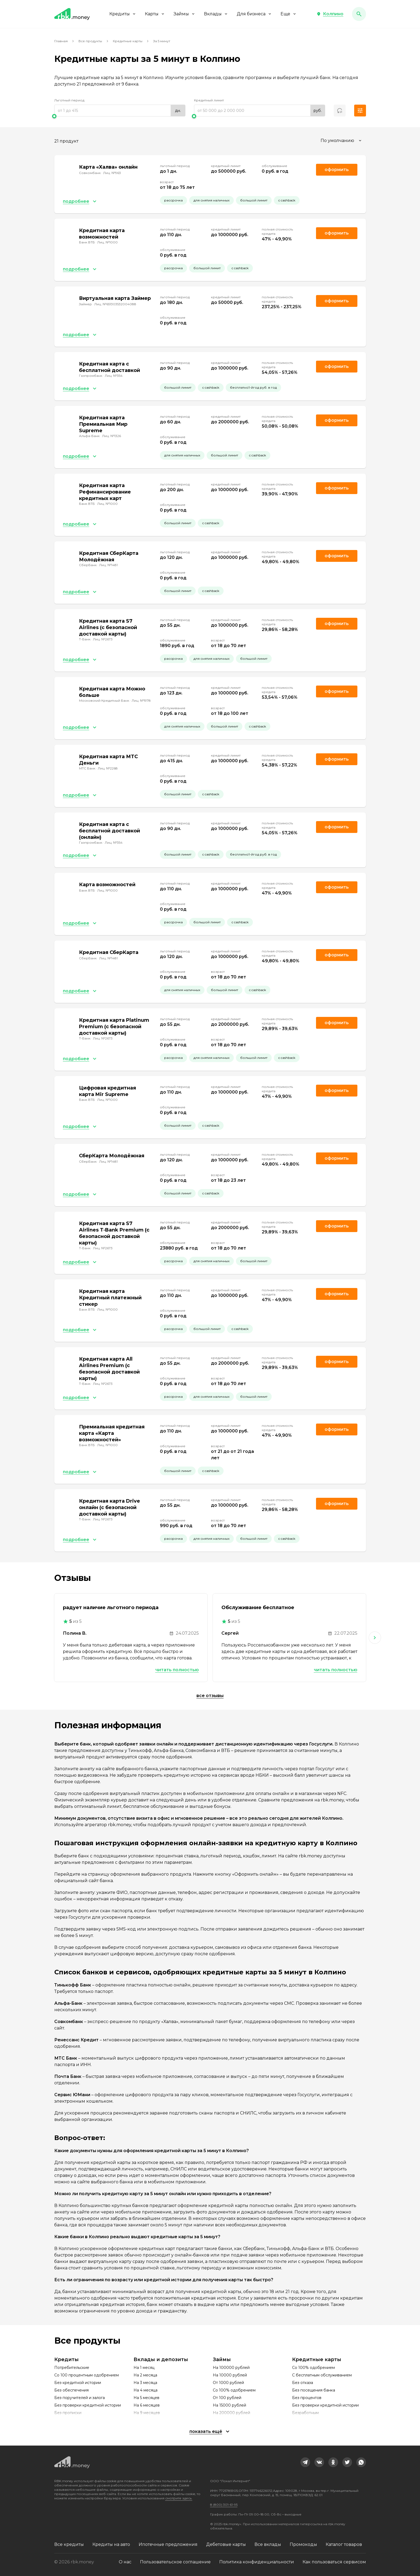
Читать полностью (177, 1669)
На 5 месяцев (146, 2397)
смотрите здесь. (178, 2498)
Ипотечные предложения (168, 2544)
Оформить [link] (337, 169)
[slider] (119, 116)
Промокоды (303, 2544)
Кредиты (122, 13)
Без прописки (67, 2412)
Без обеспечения (71, 2390)
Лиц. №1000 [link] (107, 242)
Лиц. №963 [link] (112, 173)
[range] (119, 110)
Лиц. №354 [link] (114, 376)
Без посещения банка (313, 2390)
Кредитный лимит (209, 100)
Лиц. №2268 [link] (108, 768)
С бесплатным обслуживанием (322, 2375)
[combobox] (341, 141)
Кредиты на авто (111, 2544)
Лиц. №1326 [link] (111, 436)
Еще (289, 13)
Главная (61, 41)
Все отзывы (210, 1695)
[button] (330, 14)
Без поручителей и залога (79, 2397)
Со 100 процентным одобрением (86, 2375)
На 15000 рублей (229, 2405)
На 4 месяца (145, 2390)
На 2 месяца (145, 2375)
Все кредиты (69, 2544)
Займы (184, 13)
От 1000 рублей (228, 2382)
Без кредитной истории (77, 2382)
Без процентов (306, 2397)
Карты (155, 13)
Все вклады (267, 2544)
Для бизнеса (254, 13)
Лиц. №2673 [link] (103, 639)
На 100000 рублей (231, 2367)
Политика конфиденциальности (256, 2561)
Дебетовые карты (226, 2544)
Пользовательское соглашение (175, 2561)
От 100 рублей (227, 2397)
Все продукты (90, 41)
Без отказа (302, 2382)
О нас (125, 2561)
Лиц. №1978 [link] (141, 700)
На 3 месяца (145, 2382)
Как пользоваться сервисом (334, 2561)
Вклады (216, 13)
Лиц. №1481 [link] (108, 565)
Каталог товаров (344, 2544)
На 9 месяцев (147, 2412)
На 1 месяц (144, 2367)
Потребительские (71, 2367)
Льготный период (69, 100)
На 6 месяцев (147, 2405)
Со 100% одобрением (234, 2390)
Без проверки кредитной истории (87, 2405)
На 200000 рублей (231, 2412)
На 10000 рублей (230, 2375)
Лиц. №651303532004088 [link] (115, 304)
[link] (305, 2462)
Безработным (305, 2412)
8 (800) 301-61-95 (224, 2505)
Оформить (337, 366)
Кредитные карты (127, 41)
